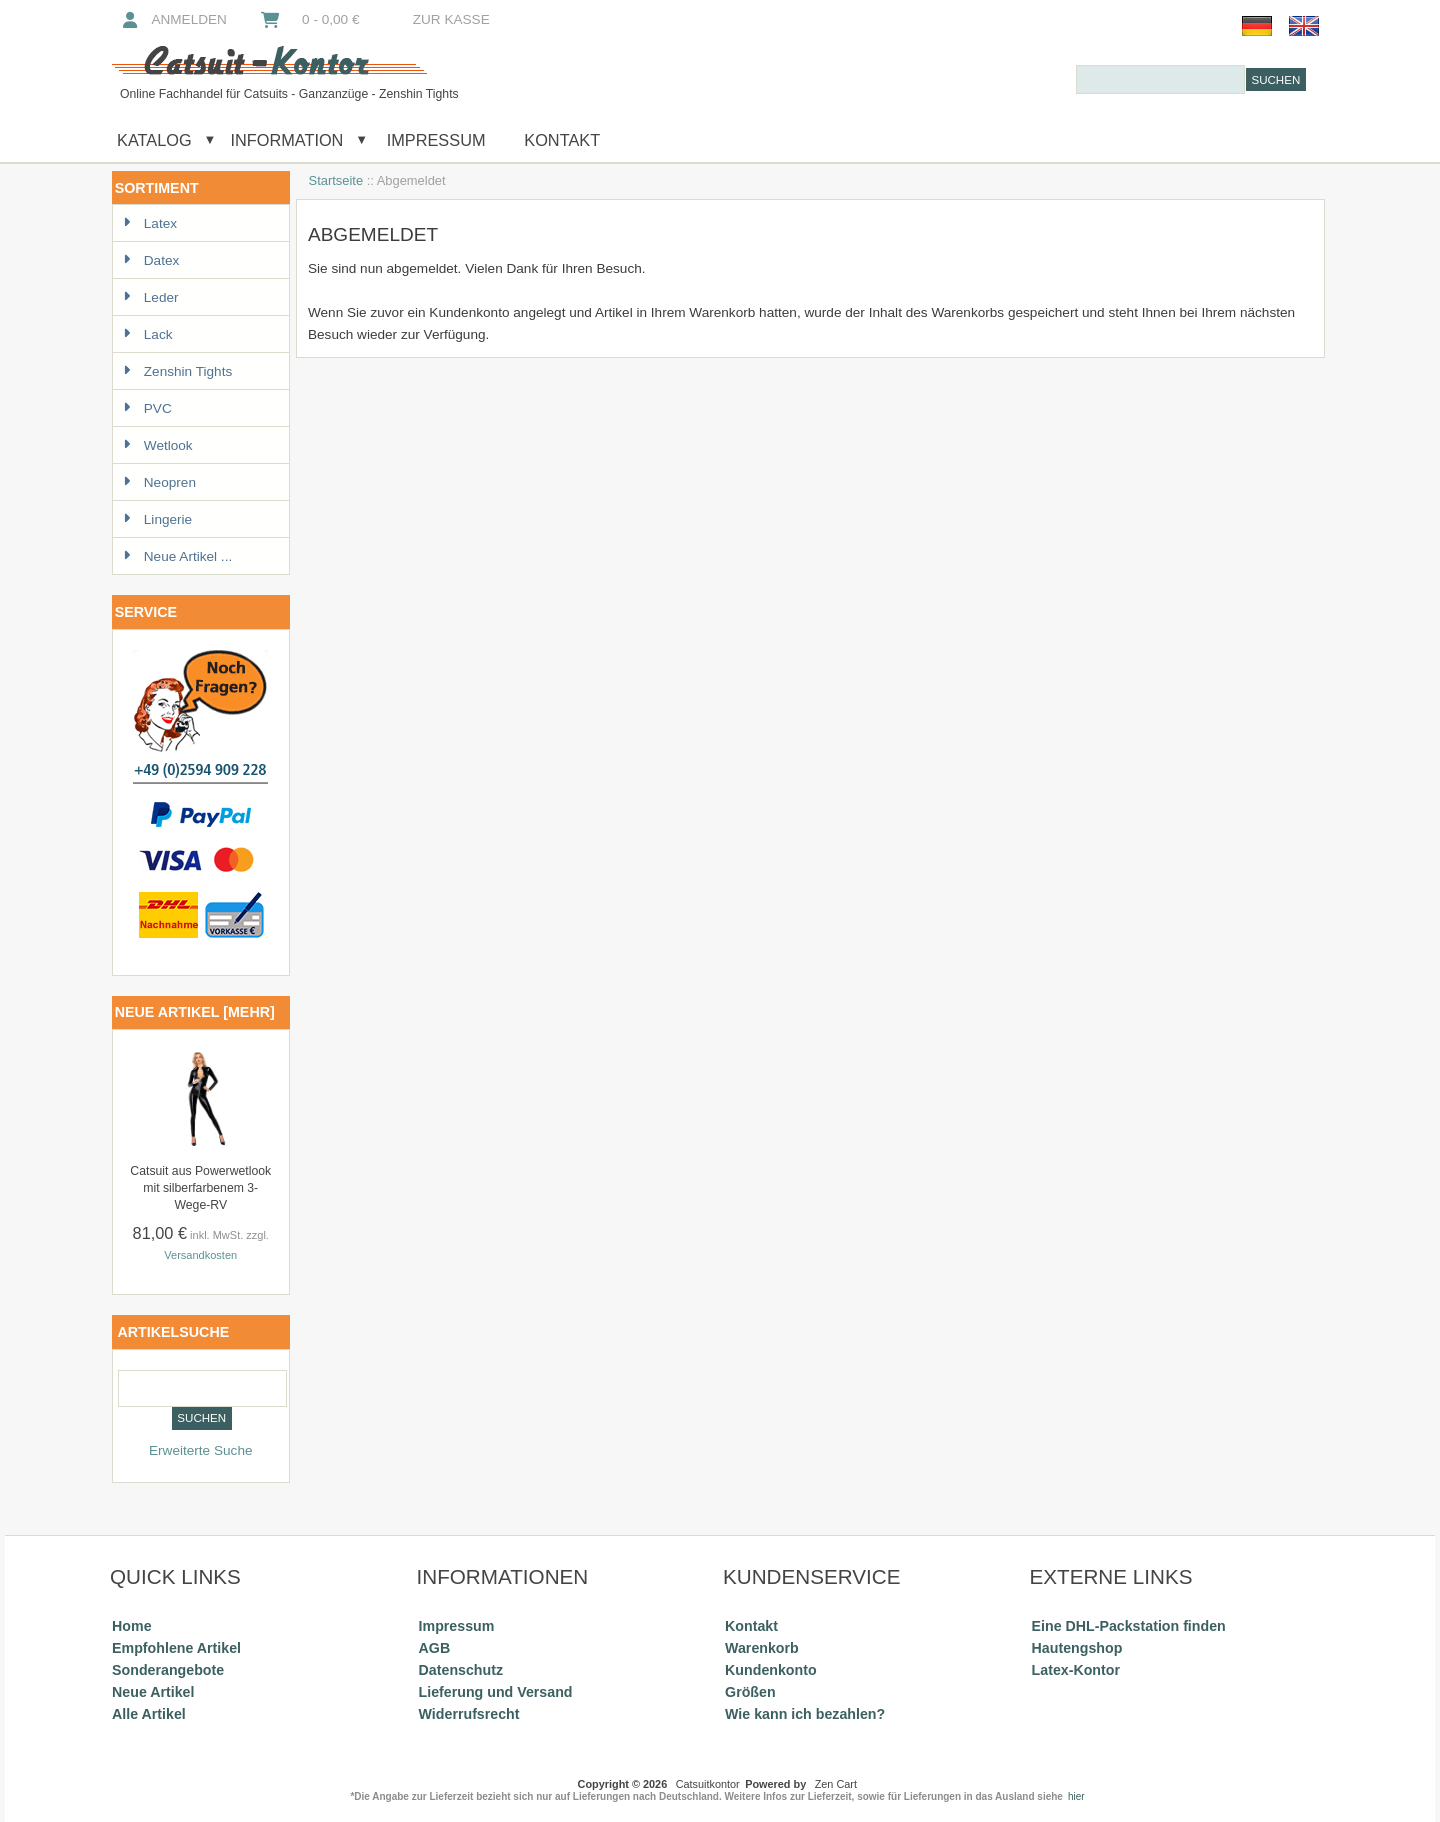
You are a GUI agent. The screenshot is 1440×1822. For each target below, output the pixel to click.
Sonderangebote (168, 1670)
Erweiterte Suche (201, 1450)
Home (131, 1626)
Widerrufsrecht (469, 1714)
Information (286, 140)
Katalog (154, 140)
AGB (435, 1648)
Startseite (336, 180)
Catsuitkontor (708, 1784)
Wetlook (158, 445)
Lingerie (157, 519)
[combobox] (1160, 79)
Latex (150, 223)
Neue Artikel (153, 1692)
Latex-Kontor (1076, 1670)
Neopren (159, 482)
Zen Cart (836, 1784)
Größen (750, 1692)
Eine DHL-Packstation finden (1129, 1626)
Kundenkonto (771, 1670)
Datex (151, 260)
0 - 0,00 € (309, 19)
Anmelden (173, 19)
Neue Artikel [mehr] (195, 1012)
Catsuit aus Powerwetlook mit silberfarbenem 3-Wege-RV (200, 1188)
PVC (147, 408)
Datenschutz (461, 1670)
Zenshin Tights (177, 371)
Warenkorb (762, 1648)
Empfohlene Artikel (176, 1648)
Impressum (433, 140)
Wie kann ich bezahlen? (805, 1714)
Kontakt (562, 140)
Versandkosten (200, 1255)
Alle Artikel (149, 1714)
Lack (148, 334)
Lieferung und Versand (496, 1692)
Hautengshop (1077, 1648)
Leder (151, 297)
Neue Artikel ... (177, 556)
